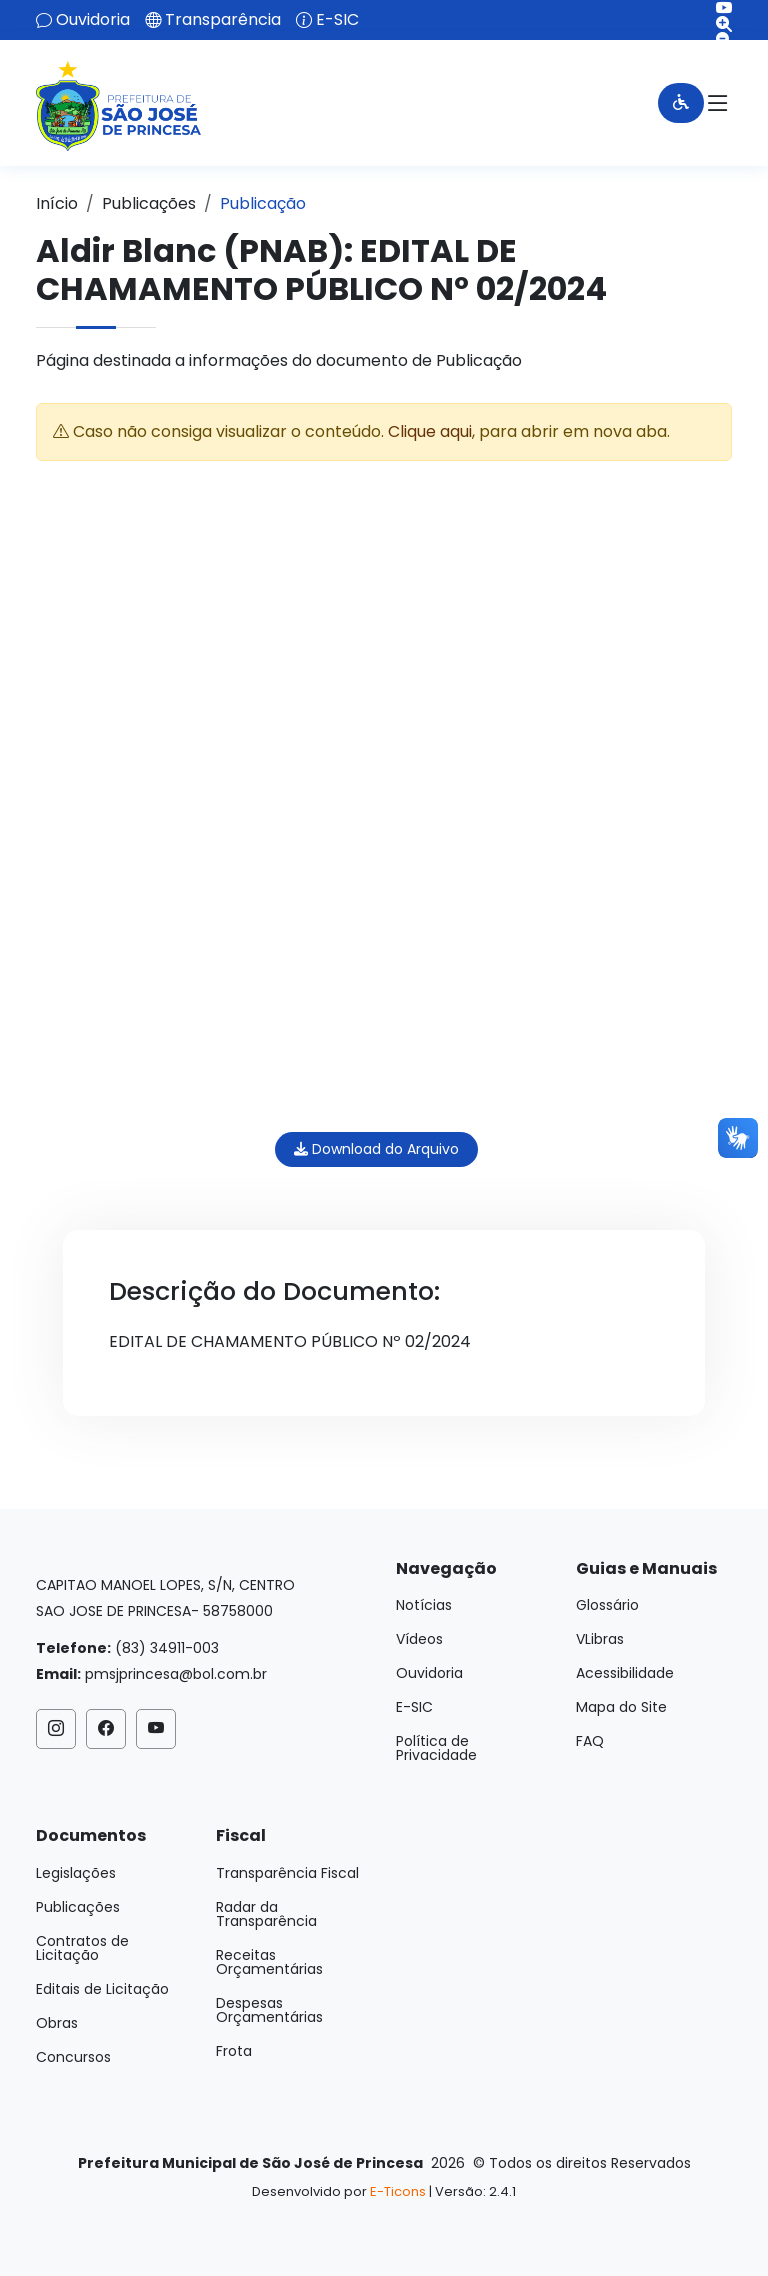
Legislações (76, 1873)
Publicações (149, 203)
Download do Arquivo (376, 1149)
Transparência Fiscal (287, 1873)
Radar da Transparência (266, 1914)
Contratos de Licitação (82, 1948)
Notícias (424, 1605)
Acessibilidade (625, 1673)
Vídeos (419, 1639)
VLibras (600, 1639)
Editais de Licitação (102, 1989)
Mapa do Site (621, 1707)
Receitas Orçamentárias (269, 1962)
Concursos (73, 2057)
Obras (57, 2023)
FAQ (590, 1741)
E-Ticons (398, 2191)
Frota (234, 2051)
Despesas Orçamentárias (269, 2010)
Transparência (223, 20)
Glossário (607, 1605)
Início (57, 203)
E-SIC (337, 20)
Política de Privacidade (436, 1748)
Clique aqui (430, 431)
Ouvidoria (93, 20)
